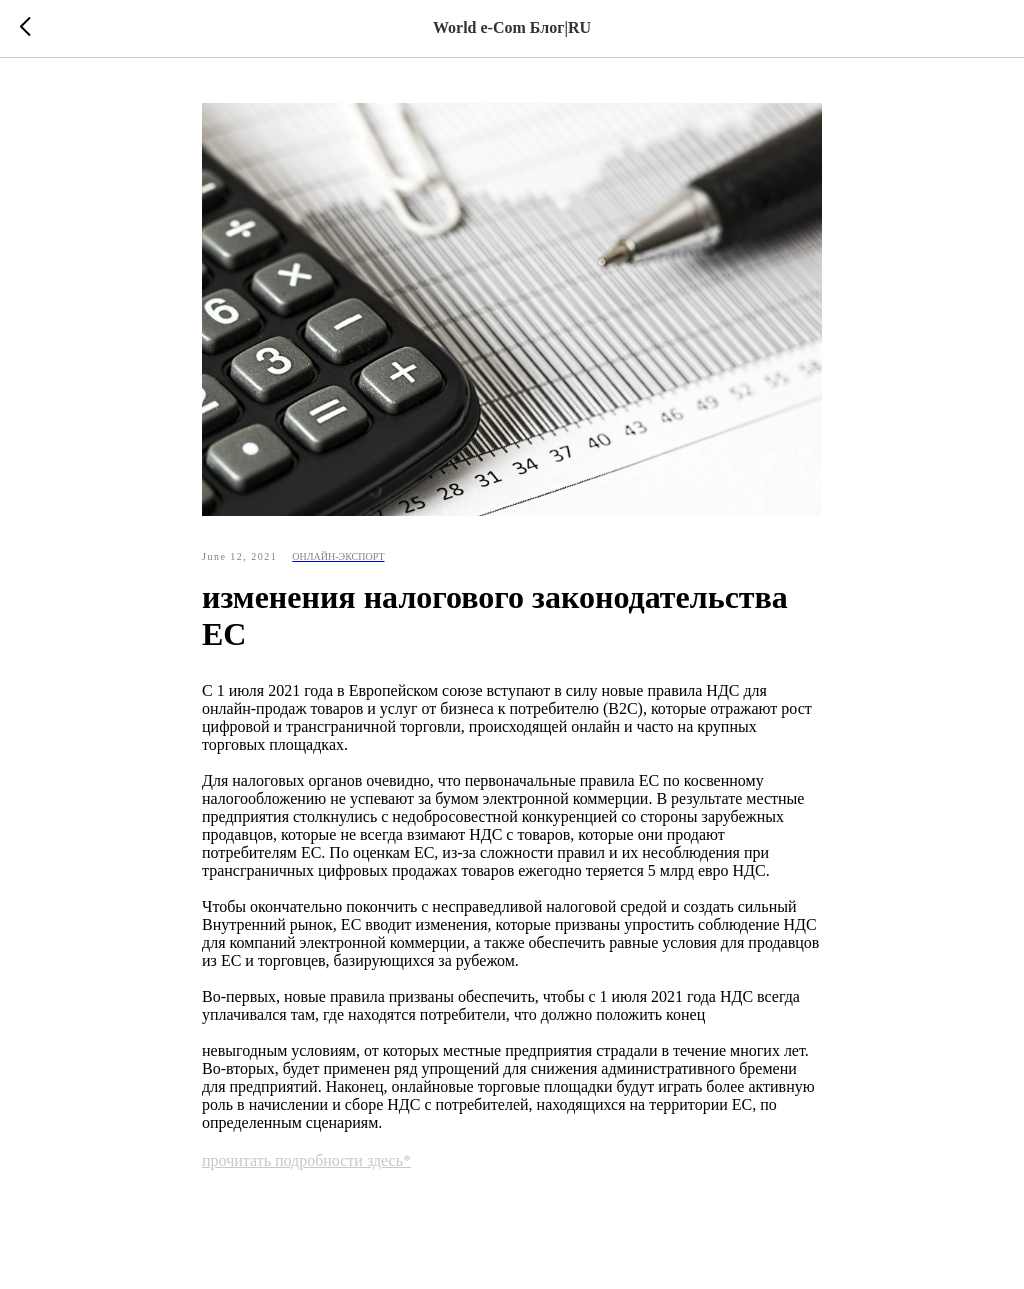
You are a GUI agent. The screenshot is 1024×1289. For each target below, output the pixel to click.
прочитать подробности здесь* (306, 1160)
